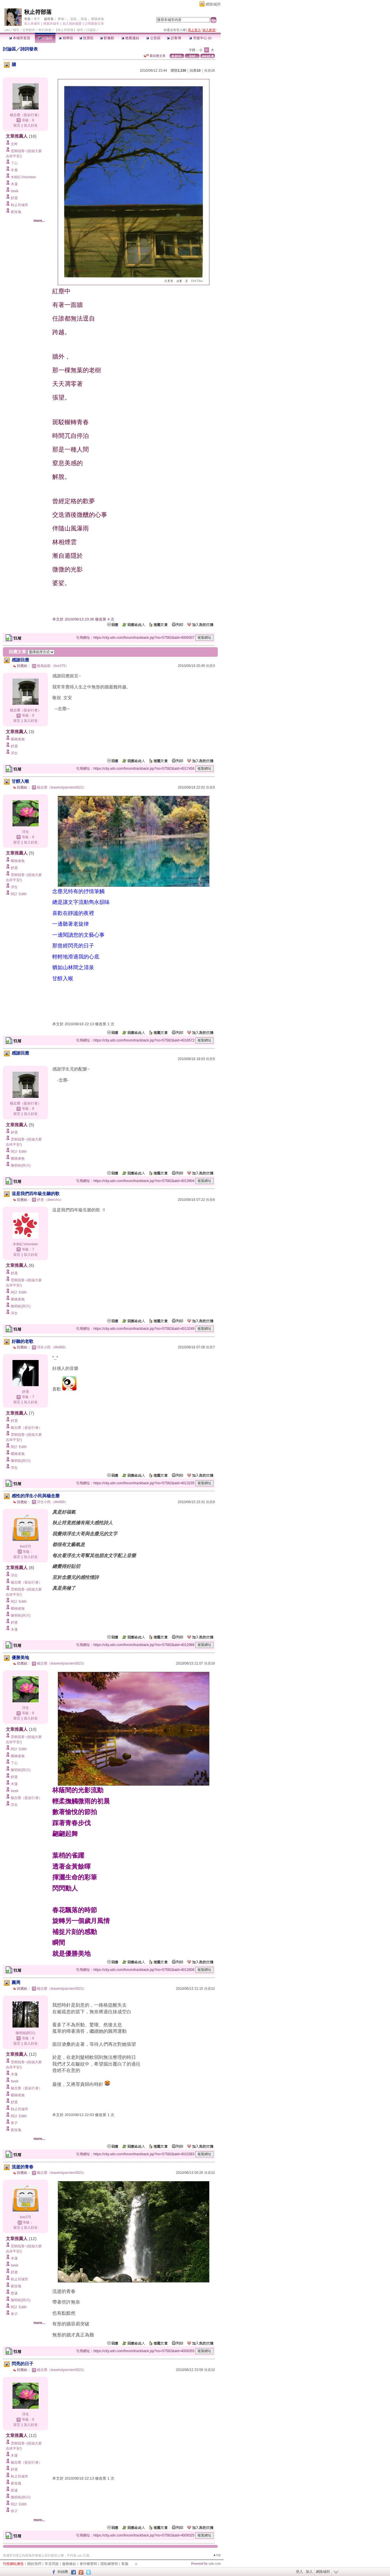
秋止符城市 (19, 205)
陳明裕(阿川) (20, 1165)
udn (7, 30)
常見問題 (52, 2564)
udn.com (215, 2563)
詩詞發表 (29, 48)
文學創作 (28, 30)
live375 (25, 1546)
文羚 (14, 144)
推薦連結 (130, 38)
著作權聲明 (88, 2564)
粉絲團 (62, 2572)
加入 (309, 2572)
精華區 (66, 38)
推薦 (209, 71)
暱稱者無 (97, 19)
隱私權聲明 (109, 2564)
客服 (124, 2564)
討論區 (45, 38)
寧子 (37, 19)
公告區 (153, 38)
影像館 (107, 38)
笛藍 (73, 19)
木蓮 (14, 184)
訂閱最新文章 (94, 23)
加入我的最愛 (72, 23)
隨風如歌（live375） (53, 666)
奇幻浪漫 (44, 30)
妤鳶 (14, 198)
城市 (16, 30)
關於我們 (34, 2564)
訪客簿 (174, 38)
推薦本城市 (51, 23)
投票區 (86, 38)
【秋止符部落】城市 (68, 30)
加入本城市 (32, 23)
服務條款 (69, 2564)
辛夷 (14, 170)
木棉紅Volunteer (23, 177)
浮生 (14, 753)
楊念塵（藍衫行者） (25, 115)
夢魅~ (62, 19)
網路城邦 (213, 4)
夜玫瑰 (16, 212)
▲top (217, 2555)
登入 (299, 2572)
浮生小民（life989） (52, 1347)
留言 (16, 125)
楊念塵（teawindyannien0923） (61, 787)
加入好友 (31, 125)
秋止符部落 (38, 12)
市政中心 (200, 38)
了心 (14, 163)
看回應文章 (155, 55)
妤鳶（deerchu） (50, 1200)
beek (14, 191)
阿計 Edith (19, 894)
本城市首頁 (19, 38)
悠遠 (84, 19)
